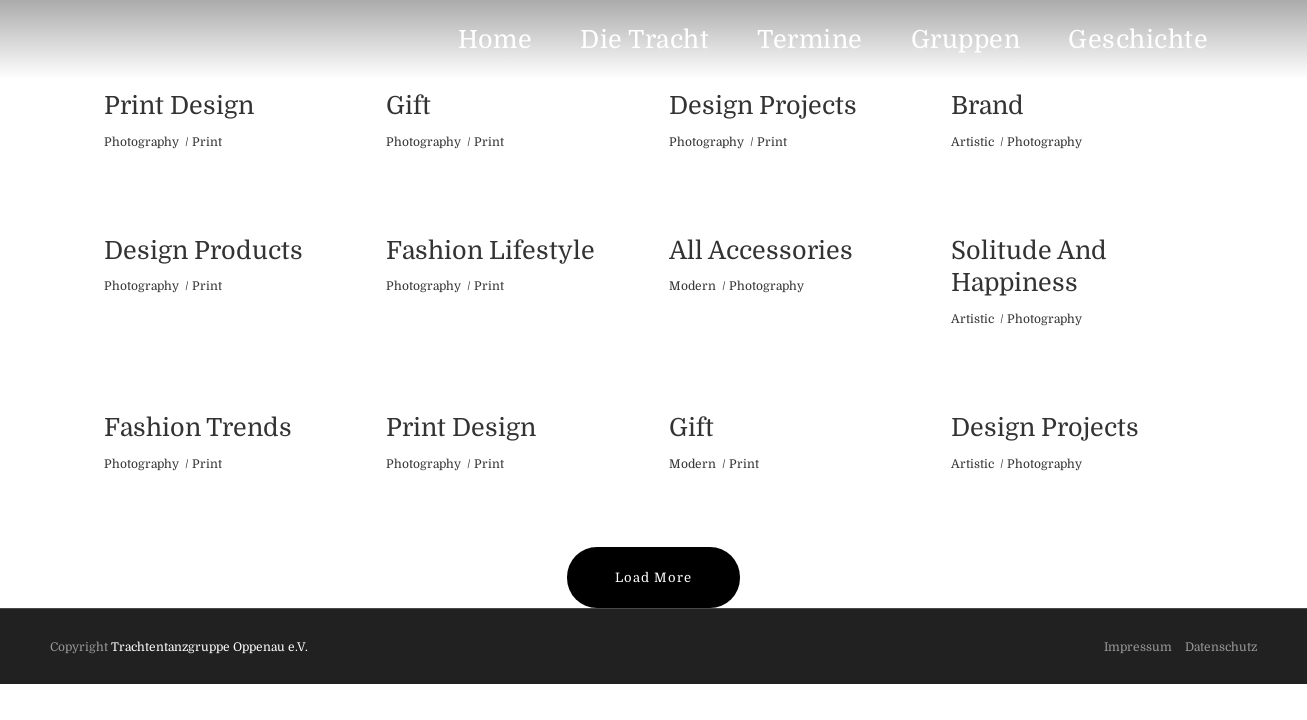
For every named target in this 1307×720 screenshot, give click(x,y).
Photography (141, 142)
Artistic (972, 142)
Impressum (1138, 647)
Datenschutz (1221, 647)
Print (207, 142)
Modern (692, 286)
